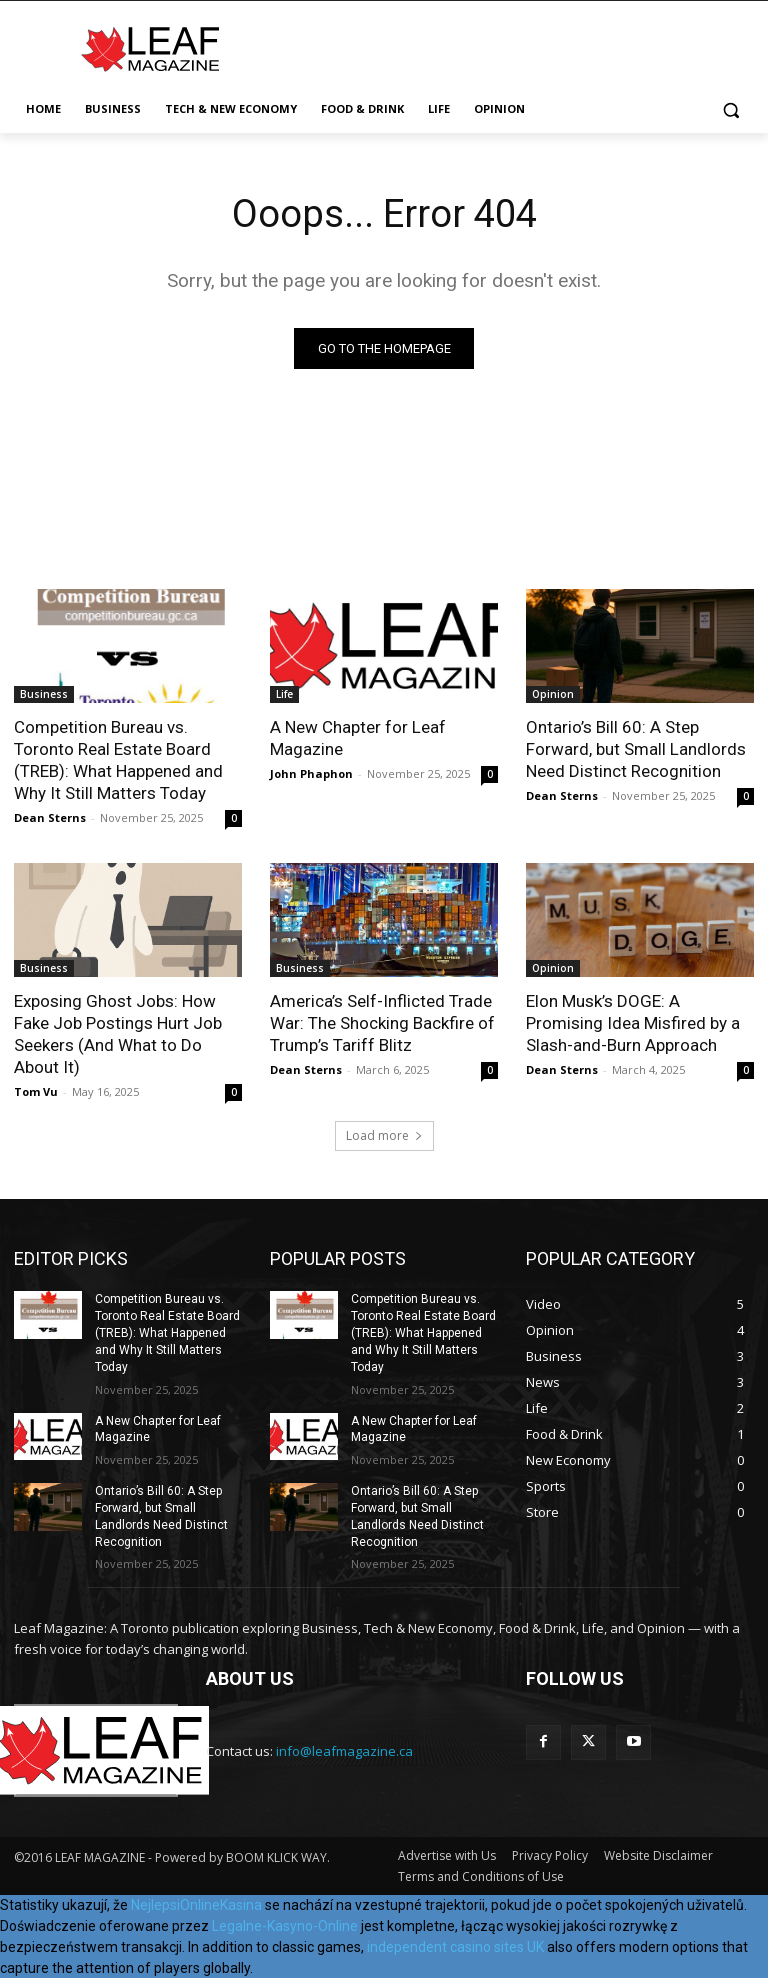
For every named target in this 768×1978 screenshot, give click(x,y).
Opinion (553, 694)
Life (284, 694)
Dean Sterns (50, 817)
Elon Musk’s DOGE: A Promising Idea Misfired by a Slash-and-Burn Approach (633, 1023)
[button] (730, 109)
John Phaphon (311, 773)
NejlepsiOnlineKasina (196, 1904)
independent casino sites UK (455, 1946)
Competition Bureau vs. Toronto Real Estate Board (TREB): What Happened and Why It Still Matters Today (118, 760)
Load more (384, 1135)
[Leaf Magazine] (150, 49)
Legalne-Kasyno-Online (285, 1925)
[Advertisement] (520, 46)
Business (44, 694)
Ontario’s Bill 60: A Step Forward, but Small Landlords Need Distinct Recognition (636, 749)
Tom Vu (36, 1091)
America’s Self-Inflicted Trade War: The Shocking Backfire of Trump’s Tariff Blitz (382, 1023)
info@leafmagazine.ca (344, 1751)
